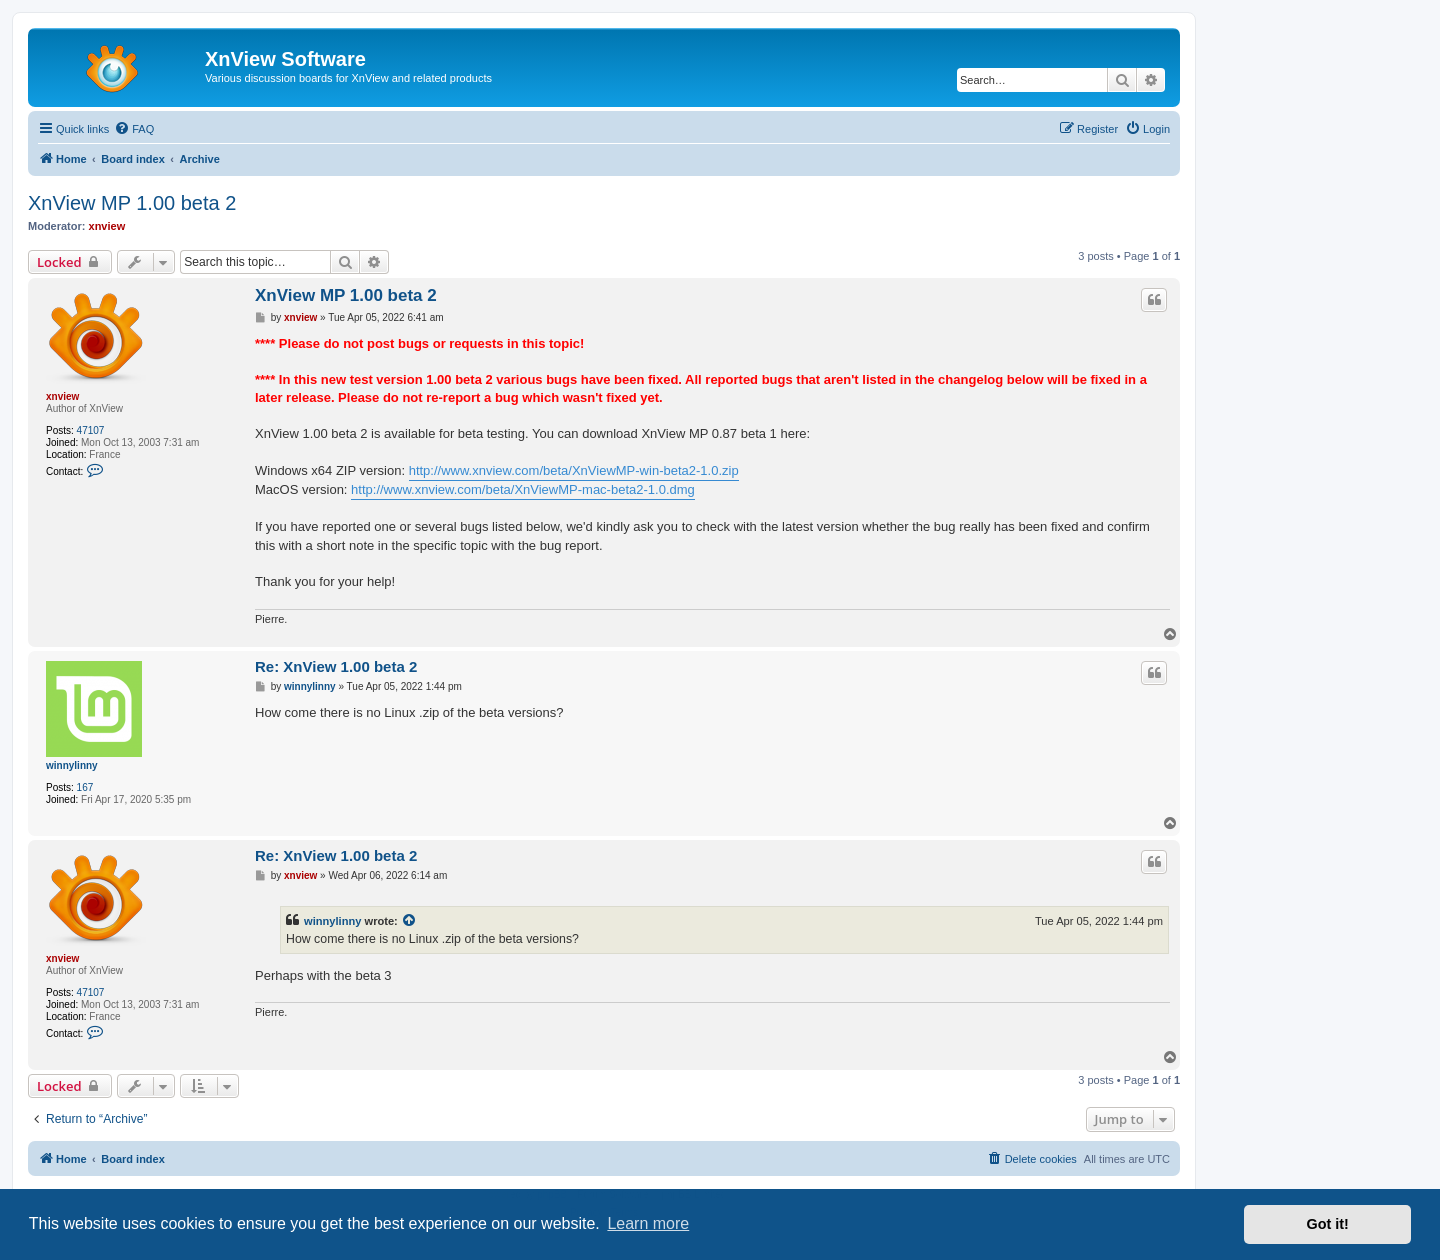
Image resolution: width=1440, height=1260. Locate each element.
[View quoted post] (410, 921)
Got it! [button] (1328, 1224)
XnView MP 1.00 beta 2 (132, 203)
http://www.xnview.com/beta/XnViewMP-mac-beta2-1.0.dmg (523, 489)
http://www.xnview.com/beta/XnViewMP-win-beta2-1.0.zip (574, 470)
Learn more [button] (648, 1223)
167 (85, 787)
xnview (107, 226)
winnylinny (72, 765)
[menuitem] (134, 129)
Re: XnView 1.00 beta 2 (336, 666)
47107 (91, 430)
